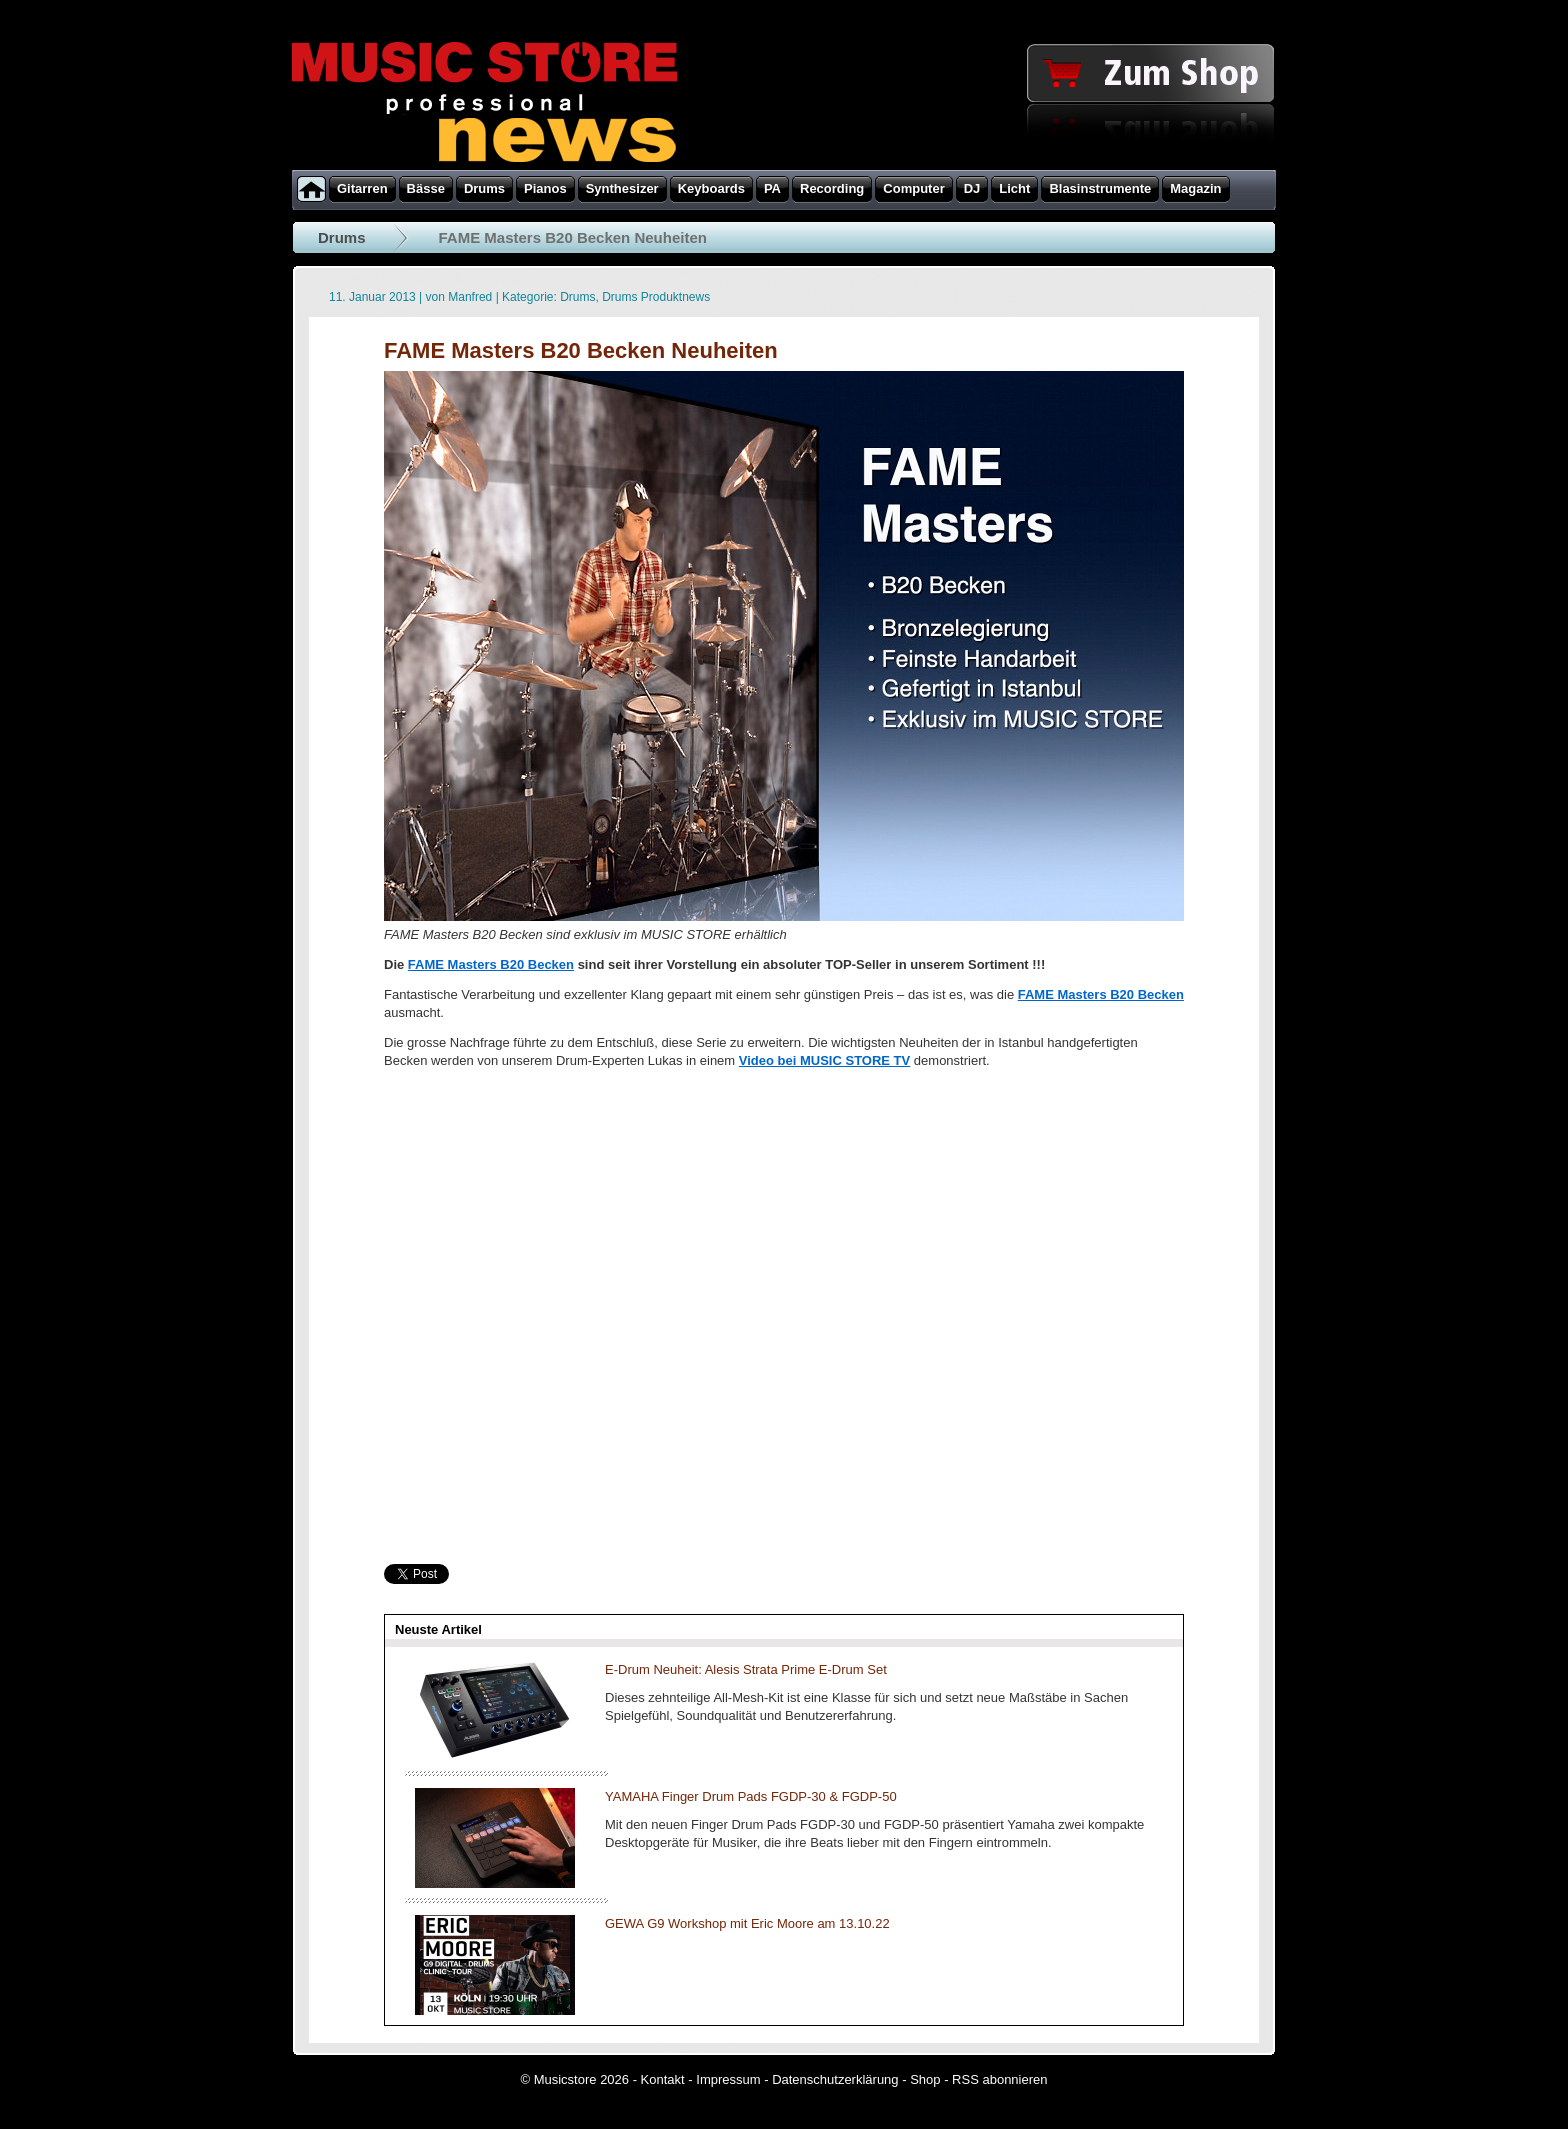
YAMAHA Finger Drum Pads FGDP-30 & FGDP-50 (751, 1796)
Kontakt (663, 2079)
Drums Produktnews (656, 297)
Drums (342, 237)
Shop (925, 2079)
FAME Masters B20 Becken (491, 964)
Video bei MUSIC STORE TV (824, 1060)
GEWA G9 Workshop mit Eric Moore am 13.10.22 (747, 1923)
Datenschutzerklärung (835, 2079)
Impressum (728, 2079)
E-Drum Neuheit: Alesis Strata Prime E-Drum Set (746, 1669)
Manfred (470, 297)
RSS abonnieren (999, 2079)
